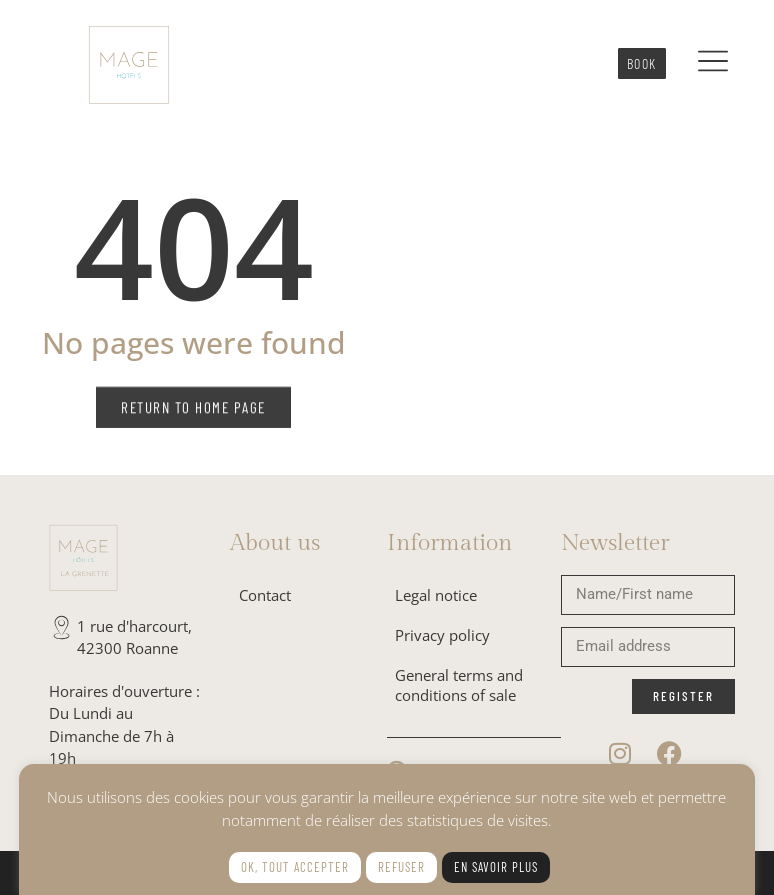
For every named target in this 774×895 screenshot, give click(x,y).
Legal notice (436, 595)
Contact (265, 595)
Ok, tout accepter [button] (295, 867)
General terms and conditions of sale (459, 685)
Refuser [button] (401, 867)
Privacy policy (442, 635)
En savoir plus (496, 867)
